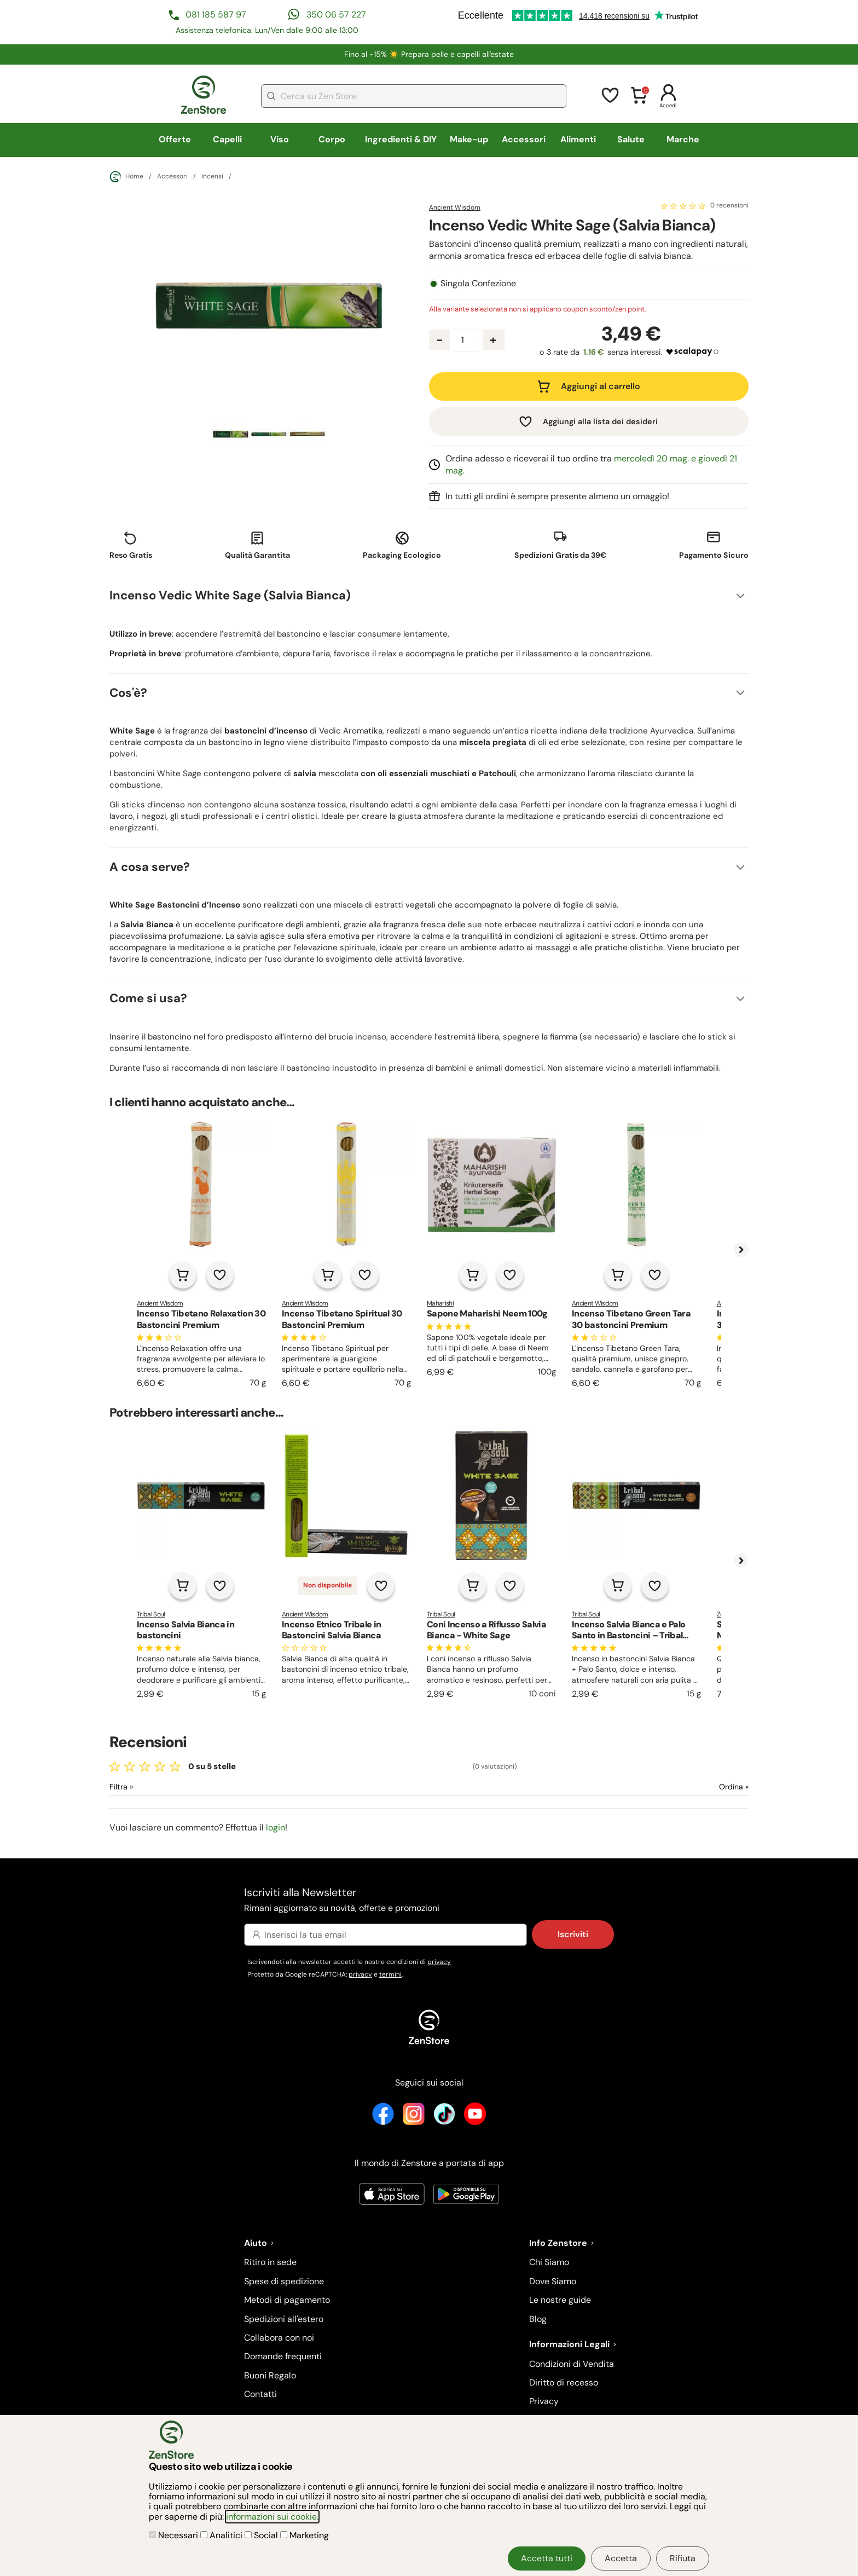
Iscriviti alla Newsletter (429, 1900)
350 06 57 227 (336, 14)
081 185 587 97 (215, 14)
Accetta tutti (546, 2558)
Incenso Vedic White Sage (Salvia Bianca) (230, 595)
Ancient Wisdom (454, 207)
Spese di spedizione (284, 2281)
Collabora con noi (279, 2337)
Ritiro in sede (270, 2262)
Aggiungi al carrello (600, 386)
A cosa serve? (149, 867)
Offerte (175, 139)
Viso (279, 139)
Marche (682, 139)
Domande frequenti (283, 2356)
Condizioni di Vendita (571, 2364)
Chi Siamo (549, 2262)
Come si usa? (148, 998)
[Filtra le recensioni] (150, 1787)
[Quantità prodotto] (466, 340)
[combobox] (413, 96)
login (275, 1827)
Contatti (260, 2394)
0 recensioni (729, 206)
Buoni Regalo (270, 2375)
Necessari (174, 2535)
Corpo (331, 139)
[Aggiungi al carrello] (182, 1275)
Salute (631, 139)
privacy (439, 1961)
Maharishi (440, 1303)
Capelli (227, 139)
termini (390, 1974)
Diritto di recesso (563, 2382)
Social (262, 2535)
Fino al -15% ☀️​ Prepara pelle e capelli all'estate (429, 54)
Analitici (222, 2535)
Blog (538, 2319)
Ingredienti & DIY (401, 139)
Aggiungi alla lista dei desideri (600, 421)
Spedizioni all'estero (283, 2319)
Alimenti (578, 139)
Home (126, 177)
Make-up (469, 139)
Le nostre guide (560, 2300)
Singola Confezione (478, 283)
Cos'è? (128, 693)
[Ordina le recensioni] (694, 1787)
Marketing (304, 2535)
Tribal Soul (151, 1614)
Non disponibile (327, 1585)
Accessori (524, 139)
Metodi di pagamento (287, 2300)
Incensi (212, 177)
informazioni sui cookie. (272, 2516)
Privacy (544, 2401)
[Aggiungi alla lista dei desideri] (220, 1275)
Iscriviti (573, 1934)
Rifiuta (682, 2558)
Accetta (621, 2558)
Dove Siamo (552, 2281)
